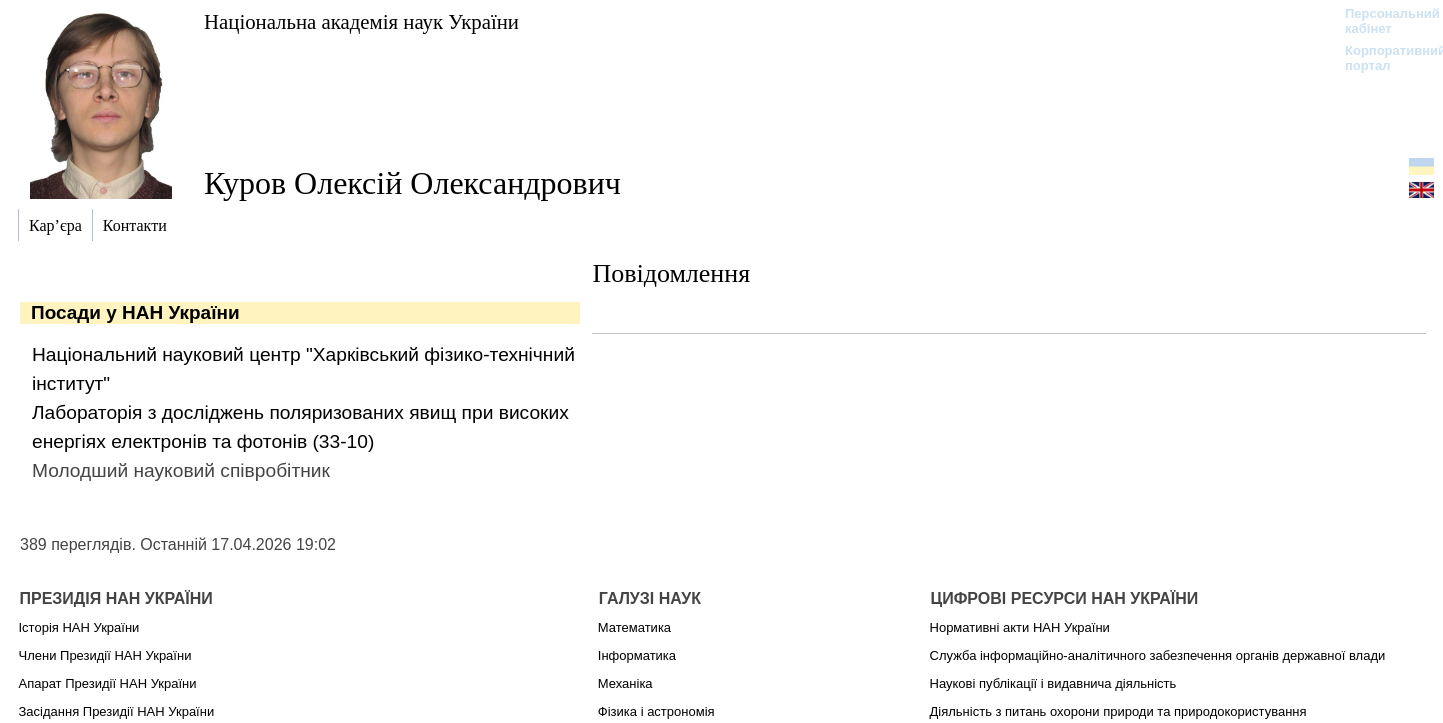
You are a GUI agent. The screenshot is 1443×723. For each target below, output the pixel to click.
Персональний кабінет (1382, 21)
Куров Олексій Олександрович (412, 183)
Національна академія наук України (361, 21)
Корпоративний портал (1382, 58)
